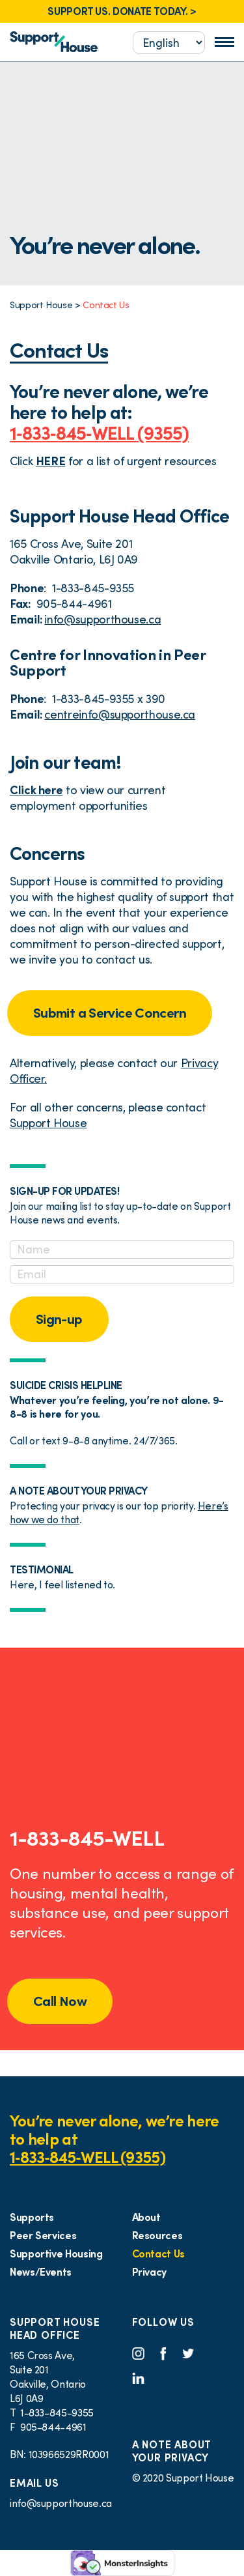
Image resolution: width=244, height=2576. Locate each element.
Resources (157, 2235)
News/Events (41, 2271)
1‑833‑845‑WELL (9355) (99, 433)
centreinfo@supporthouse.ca (119, 714)
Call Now (60, 2001)
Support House (48, 1122)
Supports (32, 2217)
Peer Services (43, 2235)
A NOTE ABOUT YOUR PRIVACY (171, 2451)
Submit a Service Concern (109, 1013)
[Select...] (169, 42)
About (146, 2217)
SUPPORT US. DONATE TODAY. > (121, 11)
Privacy (149, 2271)
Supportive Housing (56, 2253)
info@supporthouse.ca (102, 619)
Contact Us (158, 2253)
